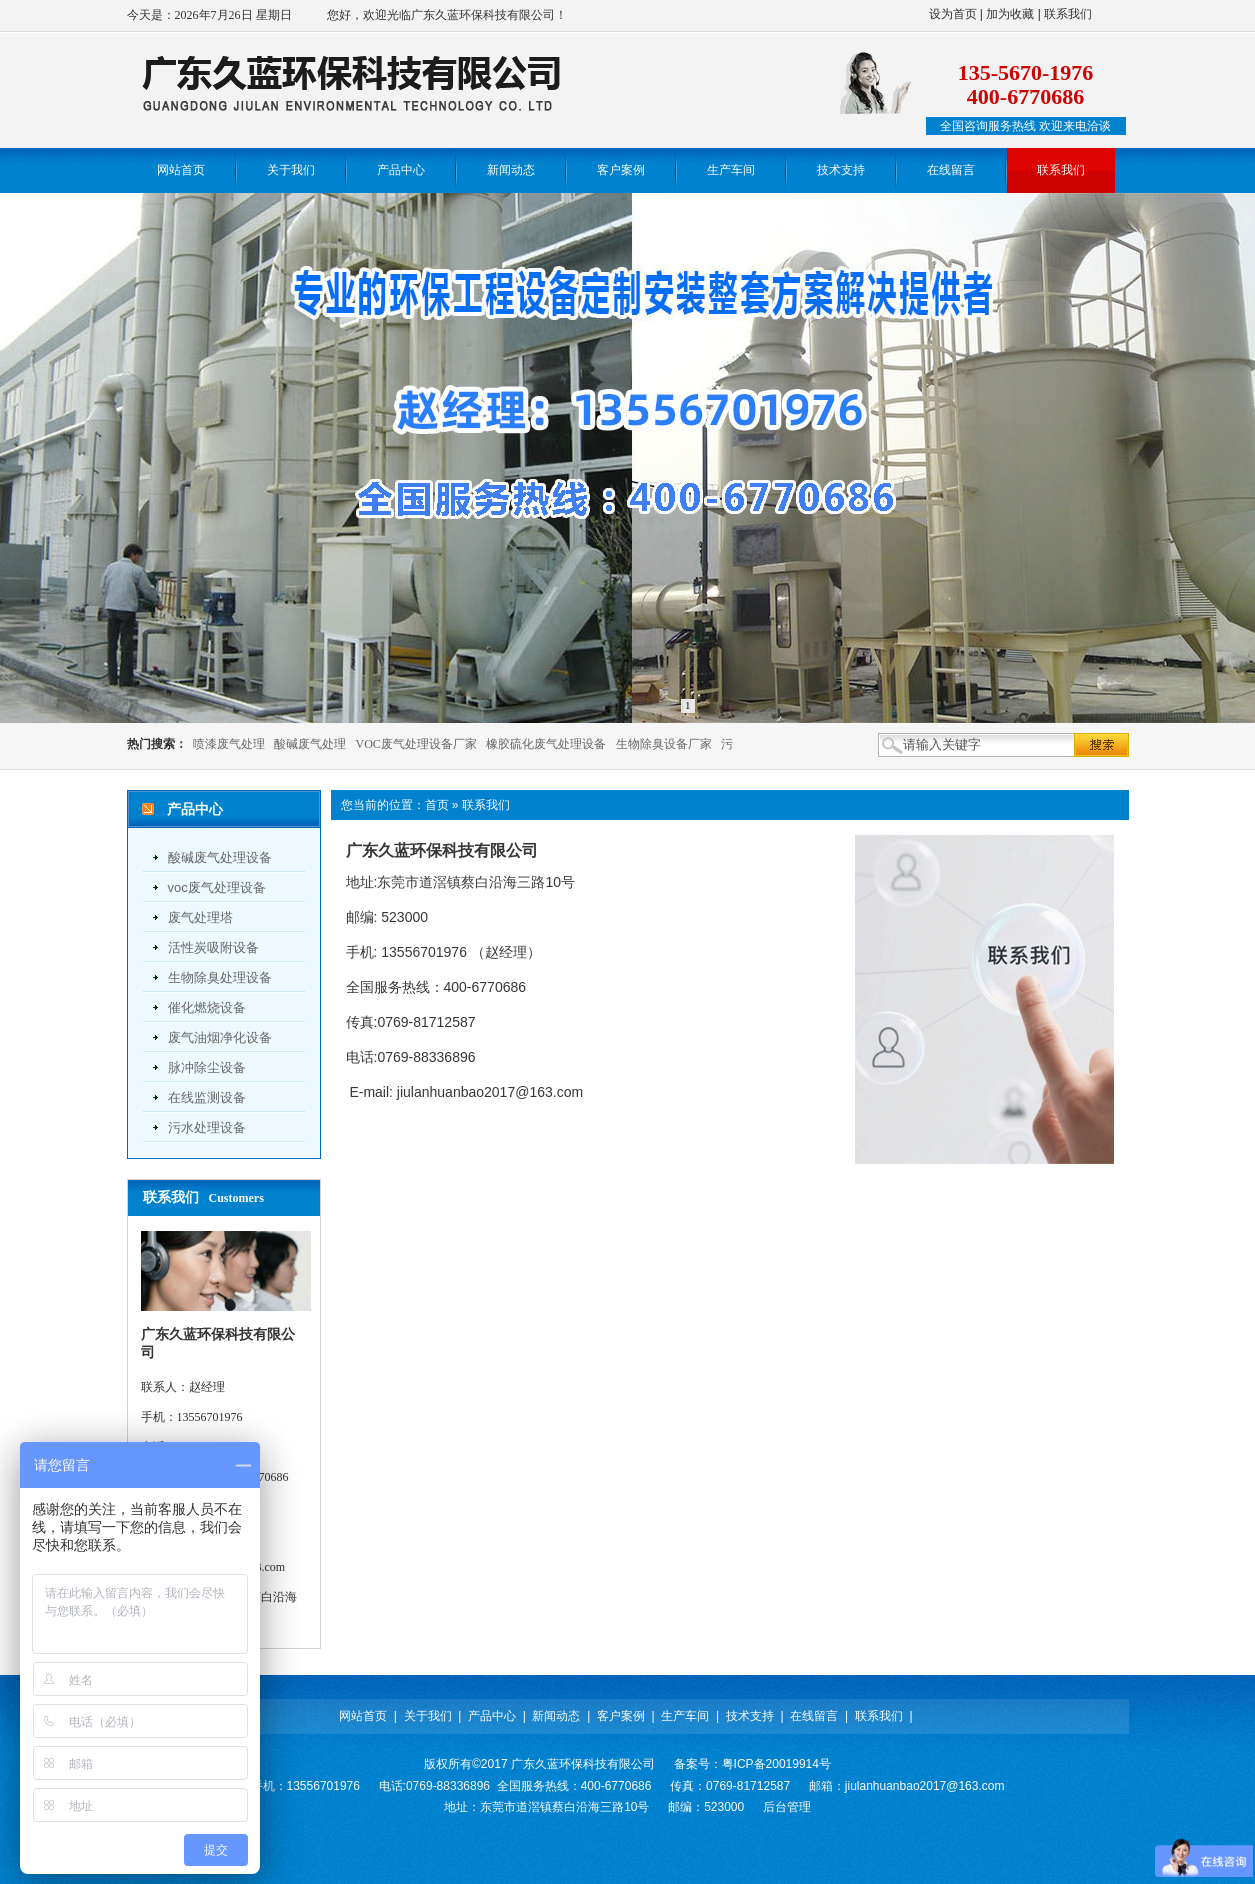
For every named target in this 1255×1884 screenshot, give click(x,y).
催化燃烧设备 (207, 1007)
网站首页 (363, 1716)
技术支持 (750, 1716)
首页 (437, 805)
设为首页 (953, 14)
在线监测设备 (207, 1097)
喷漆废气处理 (229, 744)
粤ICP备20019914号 (776, 1764)
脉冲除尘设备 (207, 1067)
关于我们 (428, 1716)
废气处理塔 (200, 917)
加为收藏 (1010, 14)
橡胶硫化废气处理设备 (546, 744)
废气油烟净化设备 (220, 1037)
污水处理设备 (207, 1127)
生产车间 (685, 1716)
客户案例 (621, 1716)
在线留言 (814, 1716)
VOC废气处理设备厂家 (416, 744)
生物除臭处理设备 (220, 977)
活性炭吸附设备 (213, 947)
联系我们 (1068, 14)
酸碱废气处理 (310, 744)
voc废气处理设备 (217, 887)
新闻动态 (556, 1716)
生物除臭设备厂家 (664, 744)
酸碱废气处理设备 (220, 857)
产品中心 (492, 1716)
